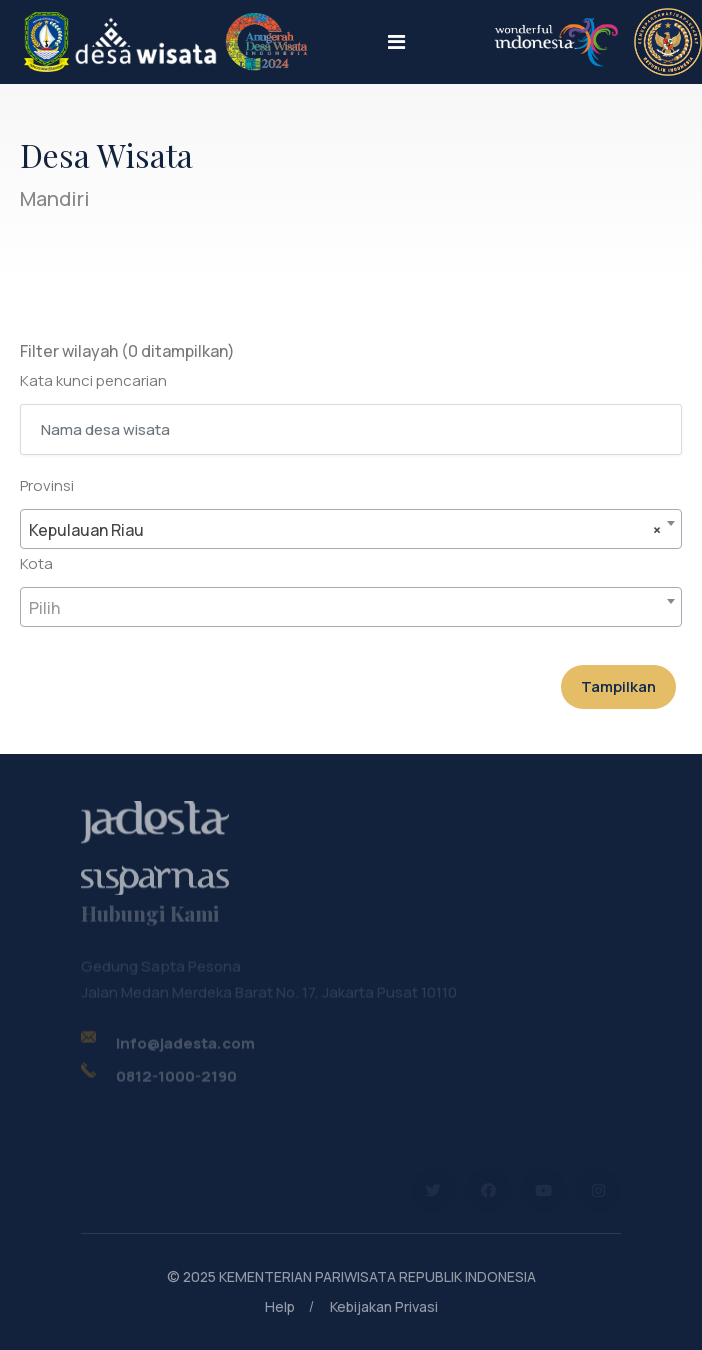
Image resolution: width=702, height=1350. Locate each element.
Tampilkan (618, 686)
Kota (36, 563)
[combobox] (351, 529)
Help (280, 1306)
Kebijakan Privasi (384, 1306)
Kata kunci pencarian (93, 380)
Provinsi (47, 485)
